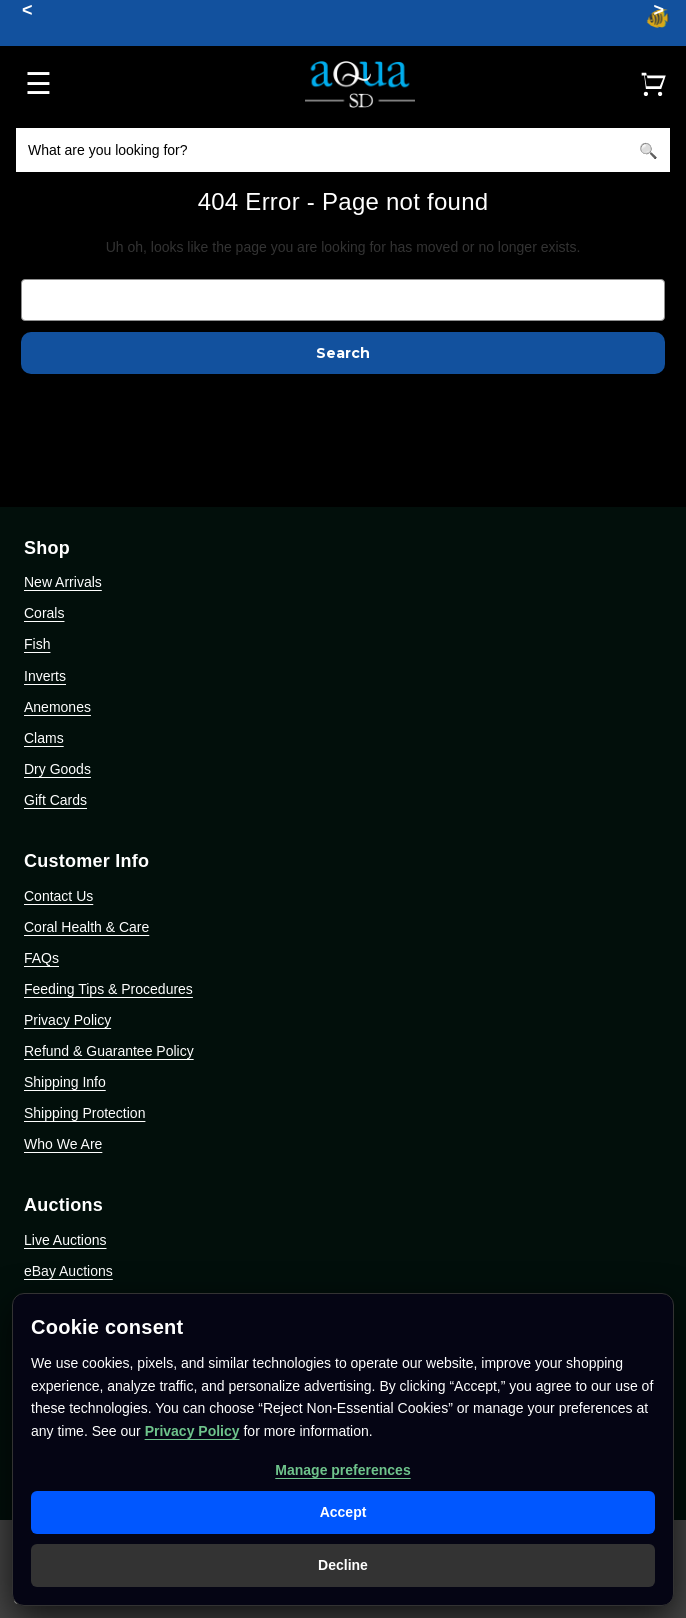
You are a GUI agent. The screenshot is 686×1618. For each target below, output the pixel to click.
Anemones (57, 707)
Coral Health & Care (86, 927)
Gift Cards (55, 800)
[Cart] (653, 84)
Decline (343, 1565)
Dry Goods (57, 769)
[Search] (648, 150)
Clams (44, 738)
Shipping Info (65, 1082)
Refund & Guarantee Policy (109, 1051)
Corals (44, 613)
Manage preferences (342, 1470)
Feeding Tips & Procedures (108, 989)
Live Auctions (65, 1240)
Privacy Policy (67, 1020)
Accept (343, 1512)
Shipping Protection (84, 1113)
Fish (37, 644)
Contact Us (58, 896)
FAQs (41, 958)
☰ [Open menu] (38, 83)
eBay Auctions (68, 1271)
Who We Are (63, 1144)
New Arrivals (63, 582)
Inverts (45, 676)
